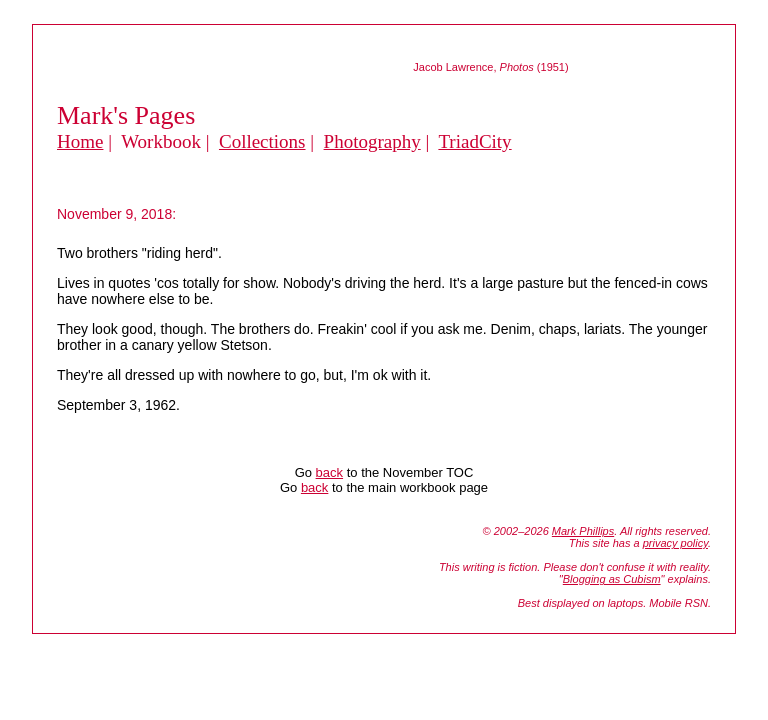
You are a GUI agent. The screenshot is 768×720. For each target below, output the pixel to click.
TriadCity (474, 141)
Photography (372, 141)
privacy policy (675, 543)
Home (80, 141)
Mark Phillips (583, 531)
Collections (262, 141)
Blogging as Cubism (612, 579)
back (329, 472)
